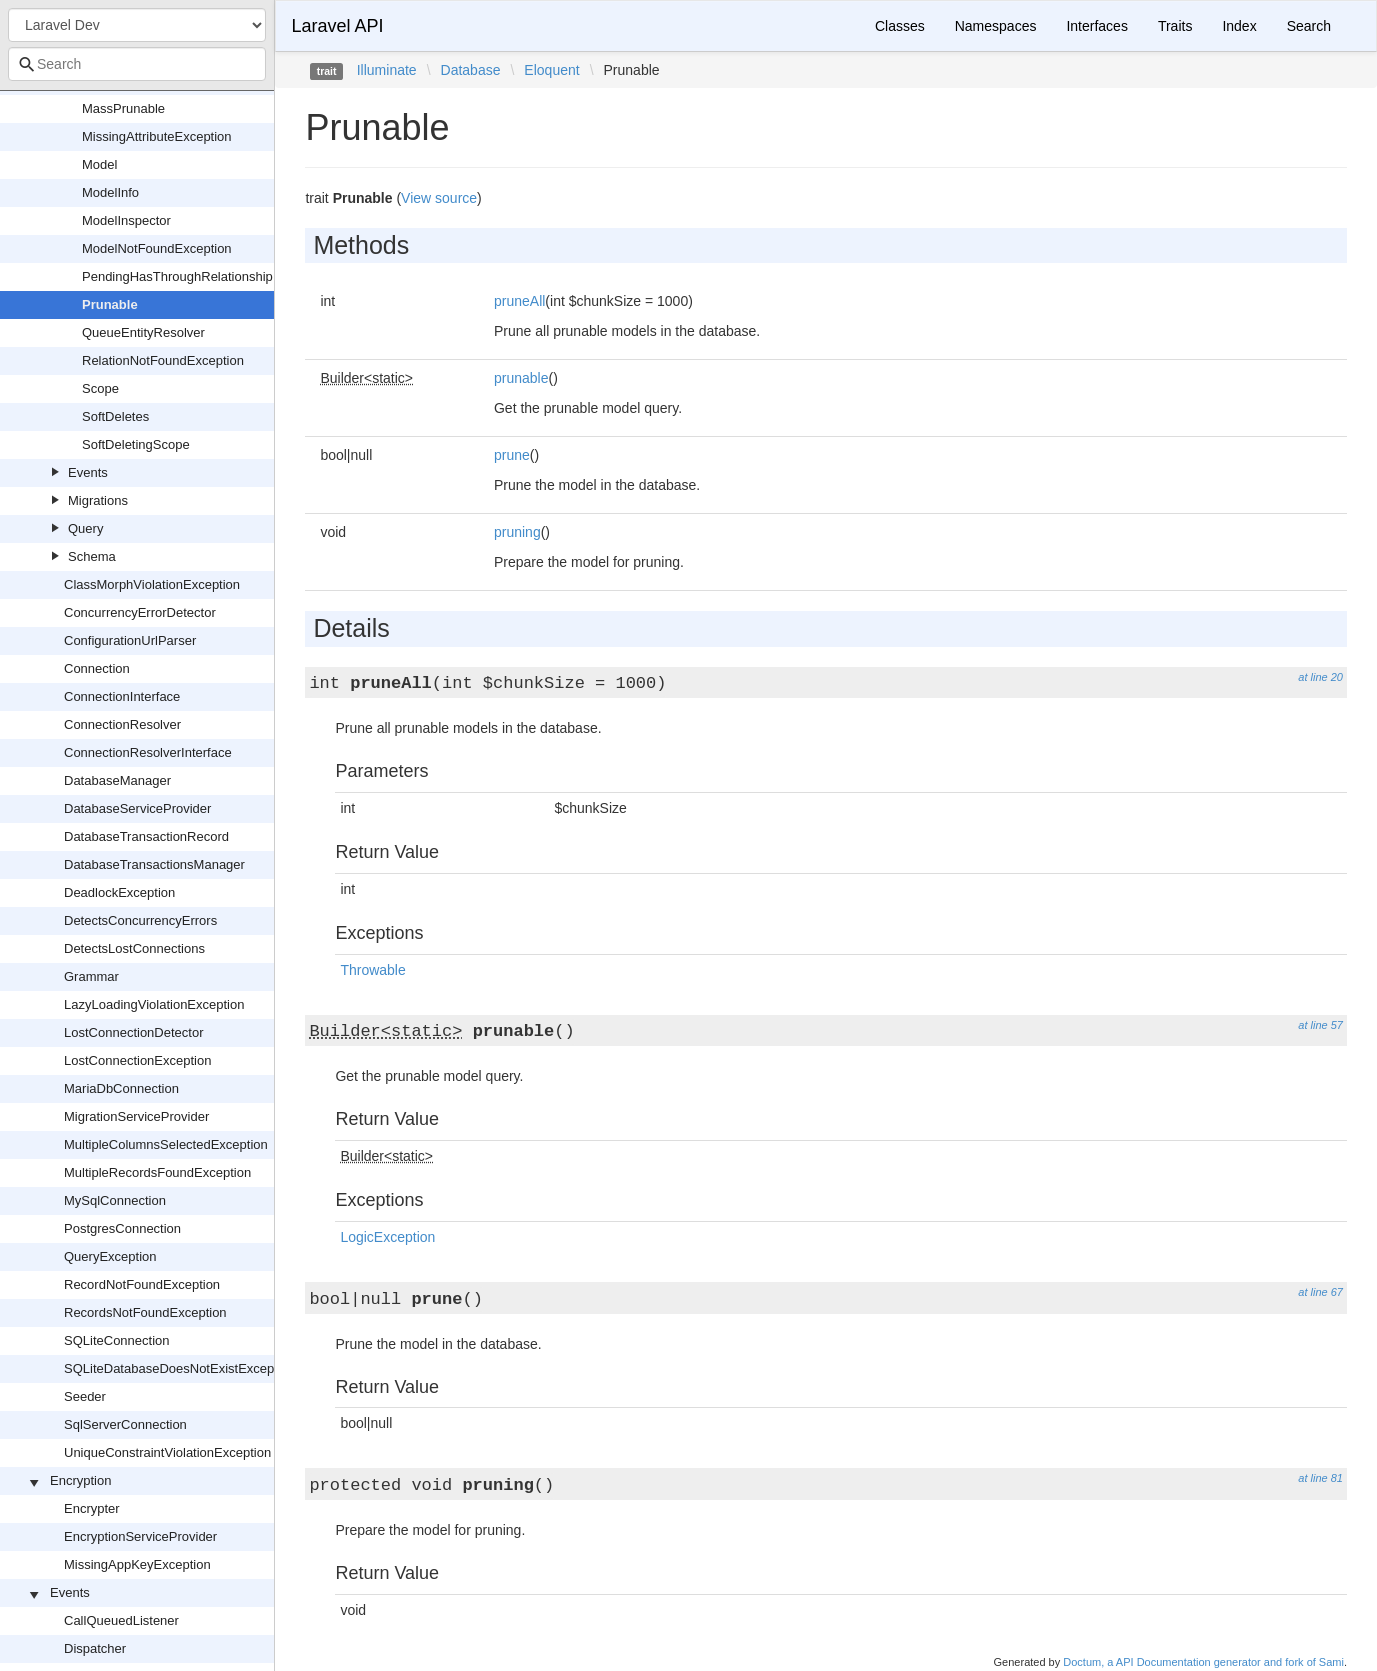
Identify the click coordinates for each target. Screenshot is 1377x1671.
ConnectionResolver (122, 724)
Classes (900, 26)
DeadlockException (119, 892)
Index (1239, 26)
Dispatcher (95, 1648)
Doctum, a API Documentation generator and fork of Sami (1203, 1662)
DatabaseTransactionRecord (146, 836)
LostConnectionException (137, 1060)
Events (88, 472)
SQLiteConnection (117, 1340)
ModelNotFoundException (157, 248)
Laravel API (337, 26)
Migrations (98, 500)
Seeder (85, 1396)
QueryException (110, 1256)
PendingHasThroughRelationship (177, 276)
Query (85, 528)
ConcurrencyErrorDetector (140, 612)
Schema (92, 556)
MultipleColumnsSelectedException (166, 1144)
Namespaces (996, 26)
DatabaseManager (117, 780)
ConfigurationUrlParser (130, 640)
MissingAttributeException (157, 136)
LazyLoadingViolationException (154, 1004)
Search (1309, 26)
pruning (517, 532)
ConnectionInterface (122, 696)
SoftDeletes (115, 416)
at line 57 (1320, 1025)
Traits (1175, 26)
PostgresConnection (122, 1228)
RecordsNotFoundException (145, 1312)
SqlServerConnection (125, 1424)
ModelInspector (126, 220)
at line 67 (1320, 1292)
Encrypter (92, 1508)
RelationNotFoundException (163, 360)
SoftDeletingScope (136, 444)
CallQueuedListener (121, 1620)
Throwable (372, 970)
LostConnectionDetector (133, 1032)
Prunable (110, 304)
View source (439, 198)
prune (512, 455)
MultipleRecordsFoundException (157, 1172)
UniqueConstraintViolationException (167, 1452)
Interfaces (1096, 26)
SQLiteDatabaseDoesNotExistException (179, 1368)
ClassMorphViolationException (152, 584)
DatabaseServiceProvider (137, 808)
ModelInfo (110, 192)
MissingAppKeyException (137, 1564)
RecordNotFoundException (142, 1284)
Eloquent (551, 70)
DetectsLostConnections (134, 948)
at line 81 (1320, 1478)
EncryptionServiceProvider (140, 1536)
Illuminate (387, 70)
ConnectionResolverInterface (148, 752)
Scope (100, 388)
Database (471, 70)
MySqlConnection (115, 1200)
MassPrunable (123, 108)
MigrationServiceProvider (136, 1116)
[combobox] (137, 64)
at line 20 (1320, 677)
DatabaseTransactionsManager (154, 864)
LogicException (387, 1237)
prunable (521, 378)
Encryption (80, 1480)
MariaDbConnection (121, 1088)
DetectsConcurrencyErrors (140, 920)
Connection (97, 668)
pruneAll (519, 301)
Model (99, 164)
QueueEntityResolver (143, 332)
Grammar (91, 976)
